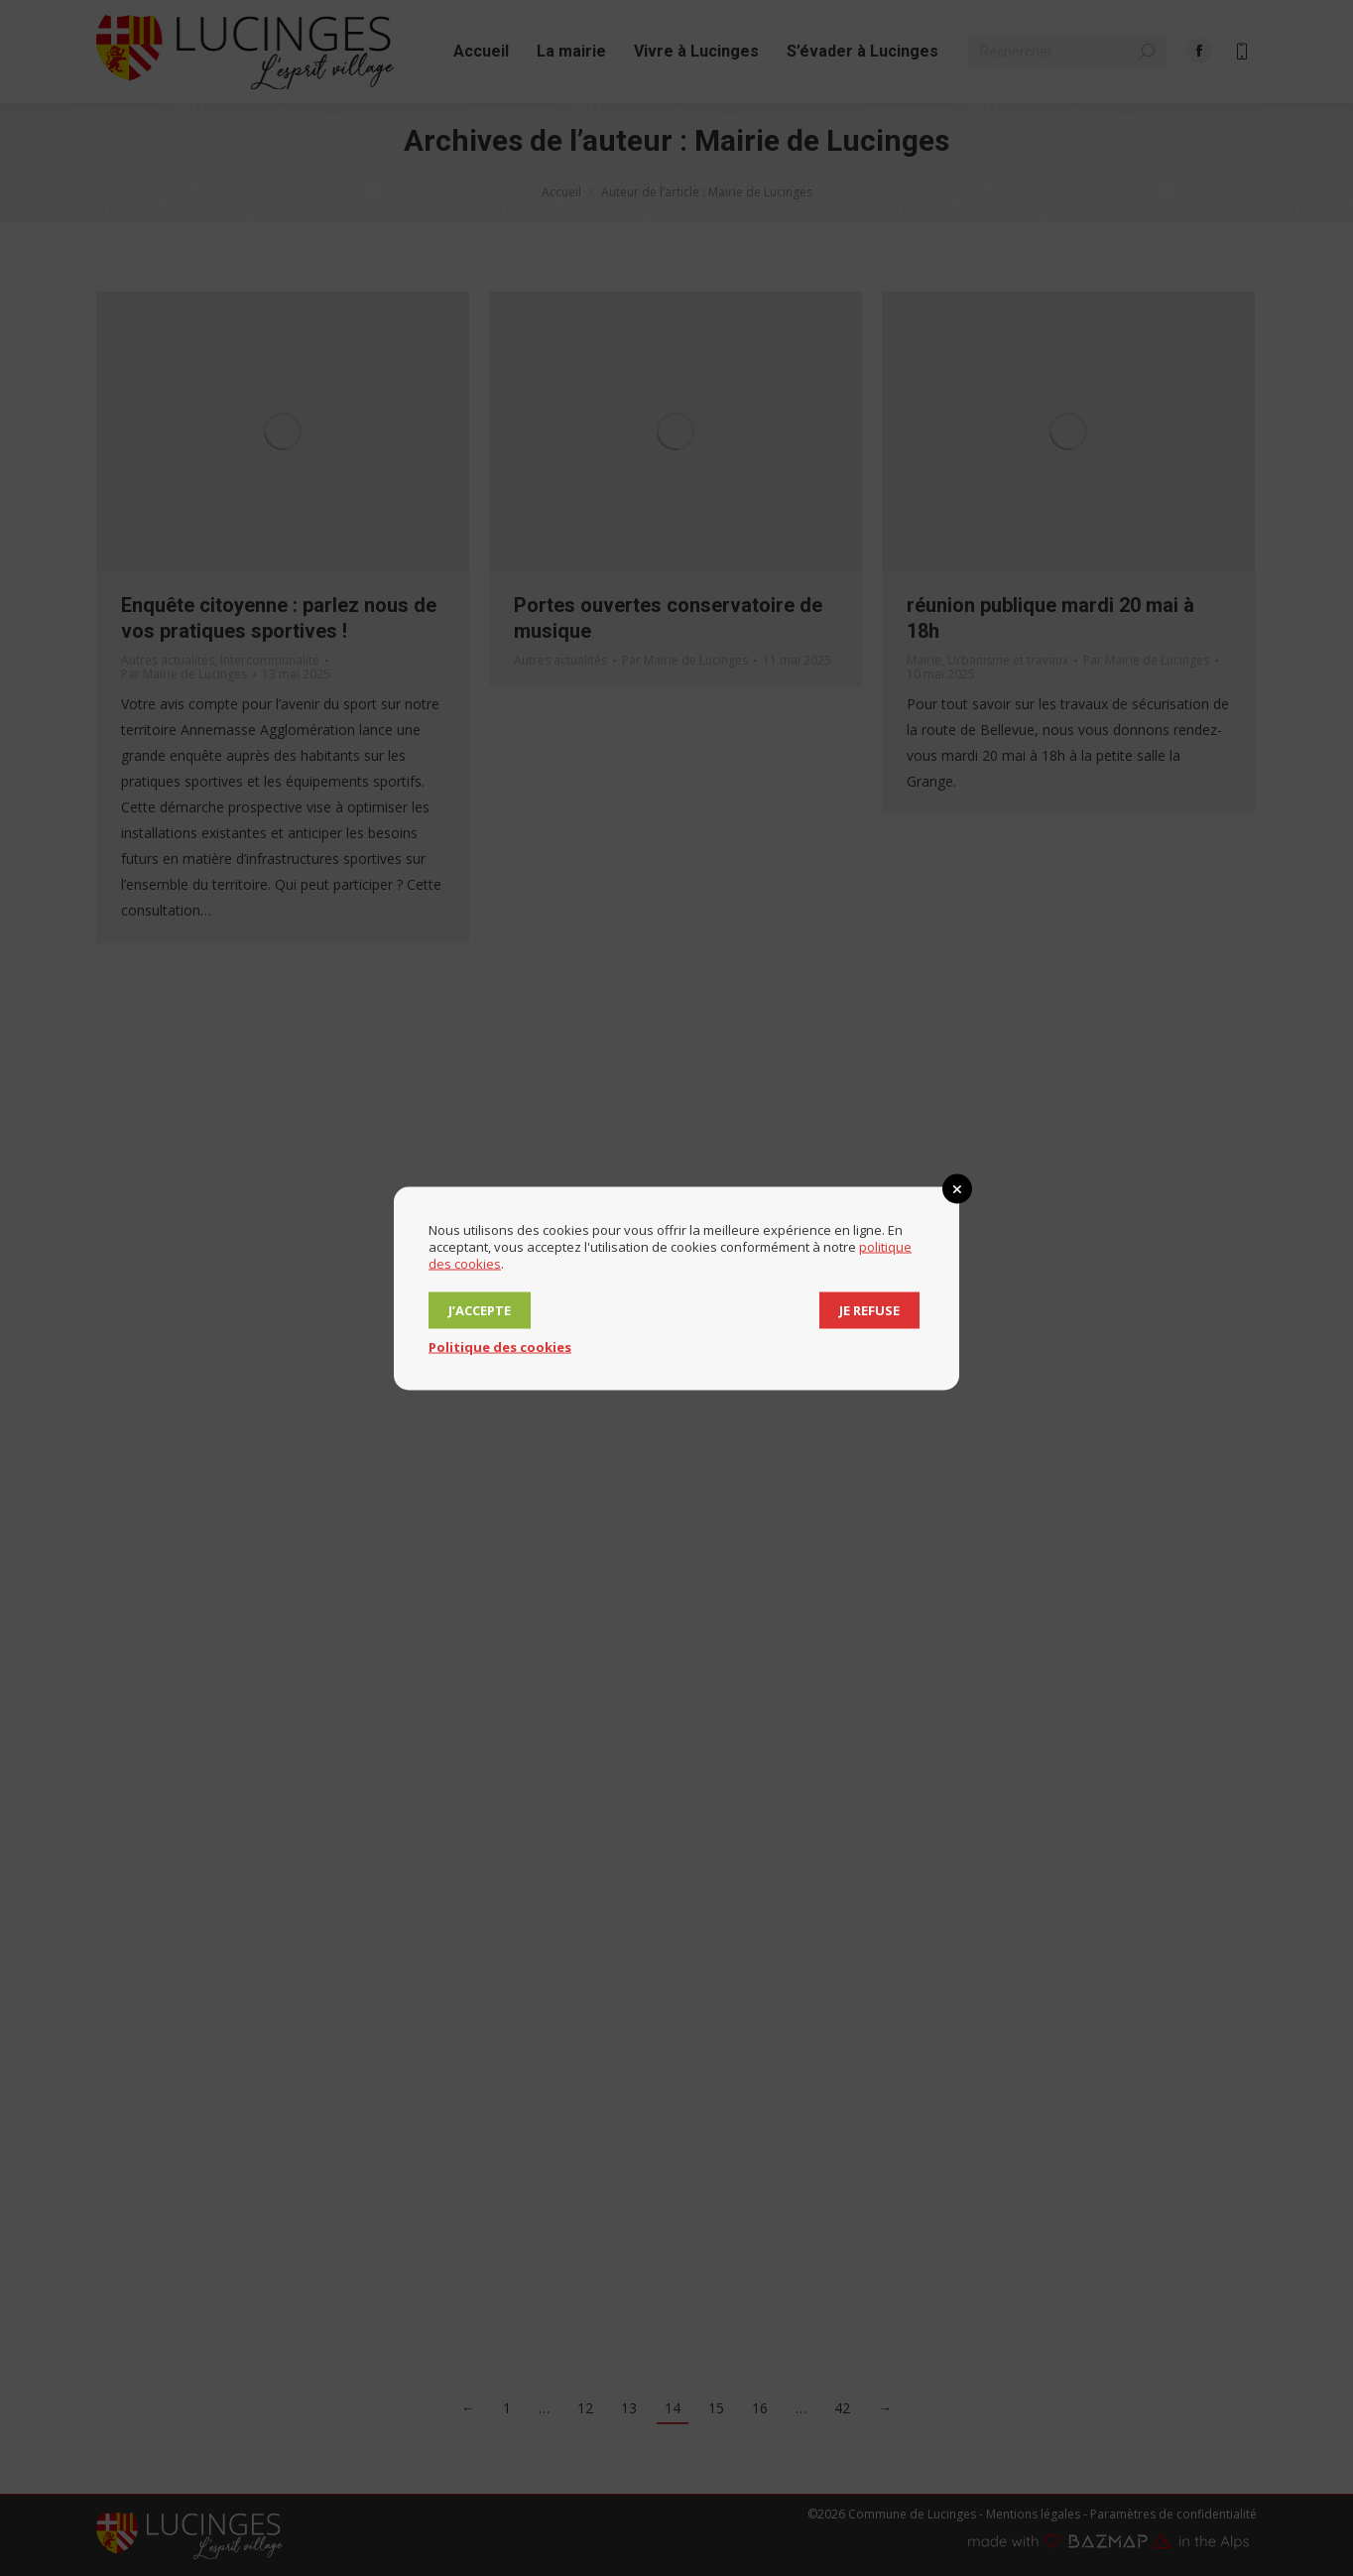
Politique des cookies (500, 1346)
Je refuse (869, 1309)
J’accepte (479, 1309)
